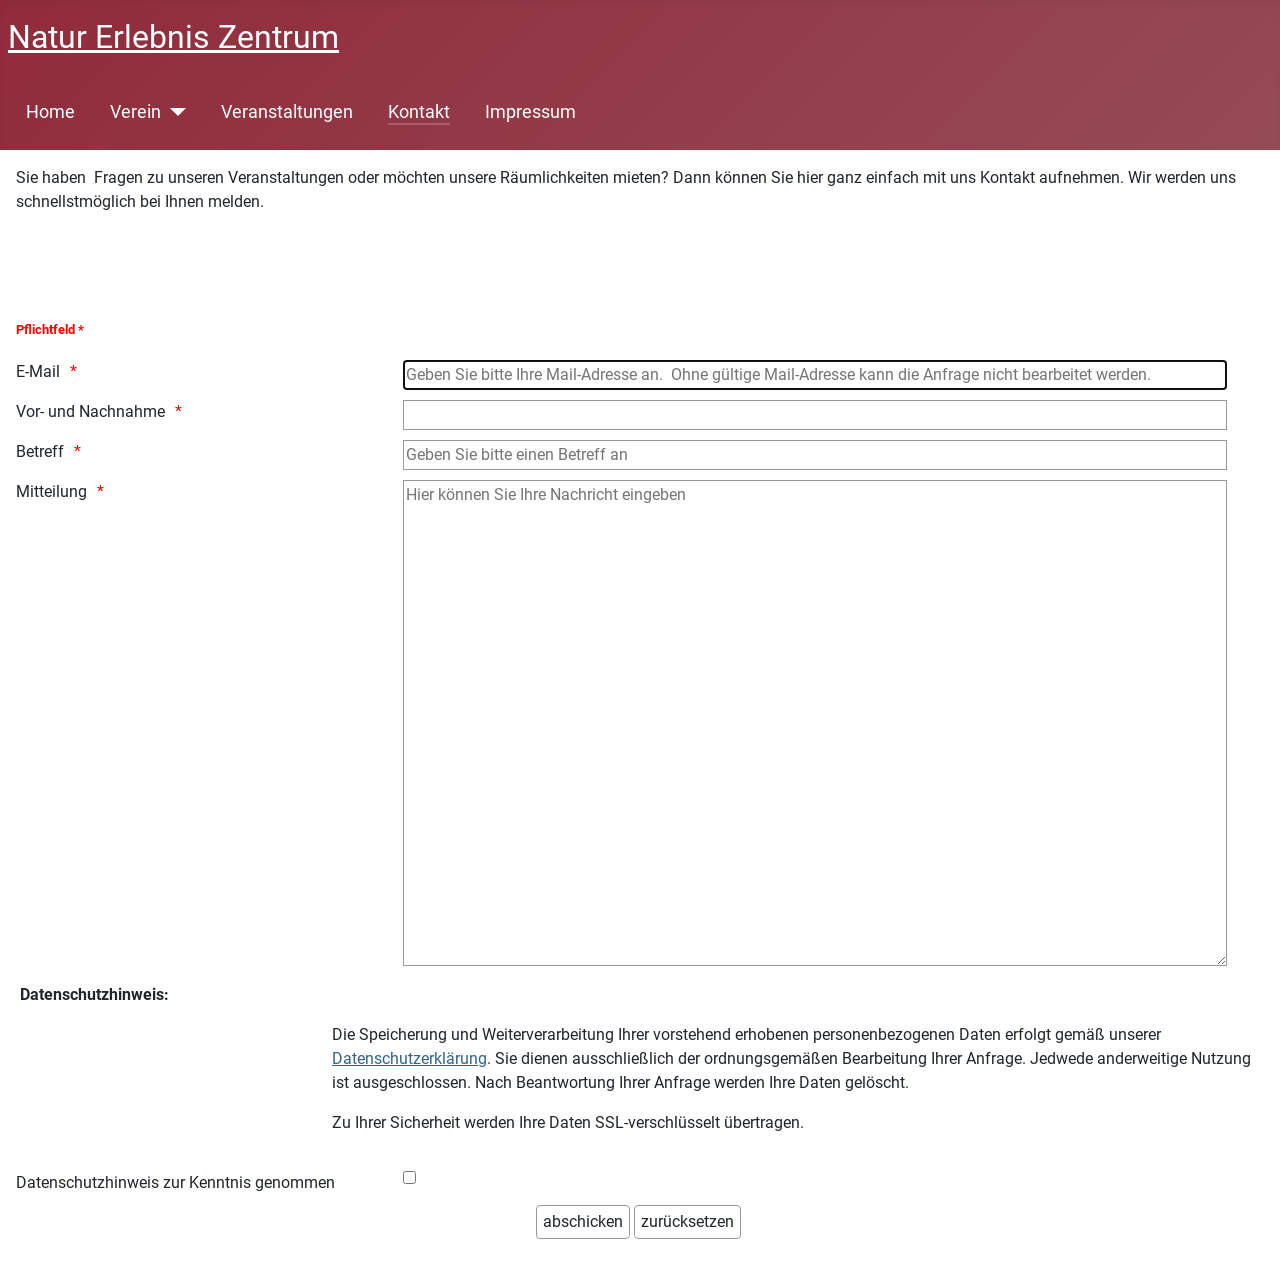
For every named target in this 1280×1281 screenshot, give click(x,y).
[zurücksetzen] (687, 1222)
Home (50, 112)
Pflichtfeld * (50, 329)
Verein (135, 112)
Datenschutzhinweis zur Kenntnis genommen (175, 1182)
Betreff (40, 451)
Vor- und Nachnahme (90, 411)
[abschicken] (583, 1222)
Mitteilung (51, 491)
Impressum (530, 112)
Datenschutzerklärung (409, 1058)
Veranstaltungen (287, 112)
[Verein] (173, 112)
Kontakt (419, 112)
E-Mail (38, 371)
